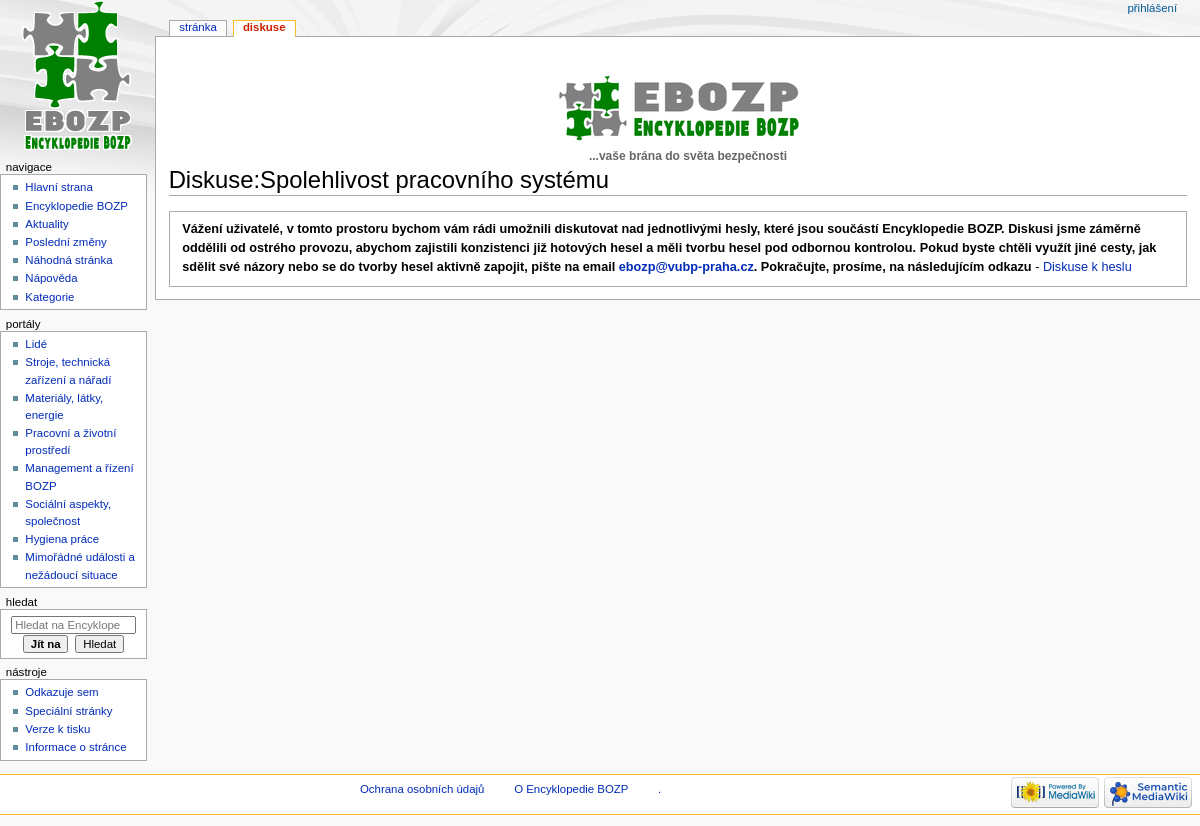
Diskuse (264, 27)
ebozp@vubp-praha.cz (686, 267)
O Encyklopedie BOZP (571, 789)
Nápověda (51, 278)
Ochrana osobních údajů (422, 789)
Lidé (36, 344)
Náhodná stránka (68, 260)
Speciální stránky (68, 711)
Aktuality (46, 224)
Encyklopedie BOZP (76, 206)
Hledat (21, 602)
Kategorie (49, 297)
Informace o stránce (75, 747)
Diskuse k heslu (1087, 267)
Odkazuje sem (61, 692)
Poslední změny (66, 242)
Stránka (198, 27)
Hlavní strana (58, 187)
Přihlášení (1152, 8)
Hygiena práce (62, 539)
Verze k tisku (57, 729)
